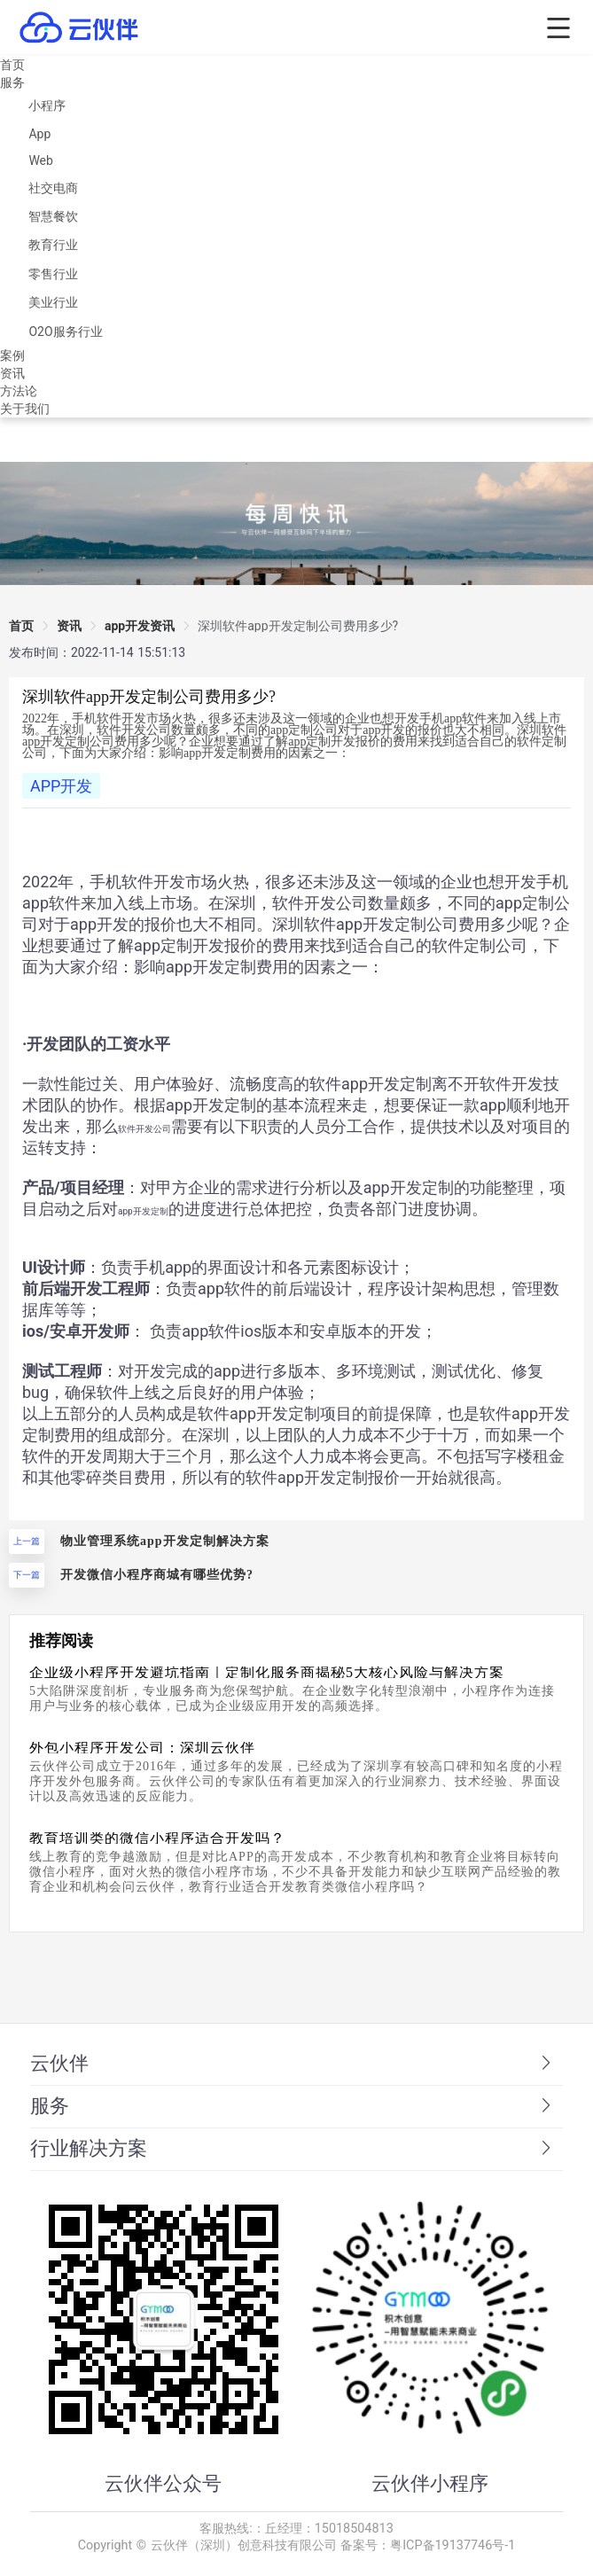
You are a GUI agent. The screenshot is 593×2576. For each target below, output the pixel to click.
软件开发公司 (144, 1129)
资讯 (12, 373)
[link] (298, 626)
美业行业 (53, 302)
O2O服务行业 (65, 331)
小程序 (47, 105)
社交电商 (53, 188)
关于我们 (25, 409)
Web (40, 160)
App (39, 134)
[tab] (296, 2064)
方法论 (18, 391)
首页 (12, 65)
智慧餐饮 (53, 216)
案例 (12, 355)
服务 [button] (293, 2106)
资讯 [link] (69, 626)
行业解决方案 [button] (293, 2148)
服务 (12, 82)
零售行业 (53, 274)
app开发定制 (143, 1211)
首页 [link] (21, 626)
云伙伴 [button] (293, 2063)
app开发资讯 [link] (140, 626)
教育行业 (53, 245)
